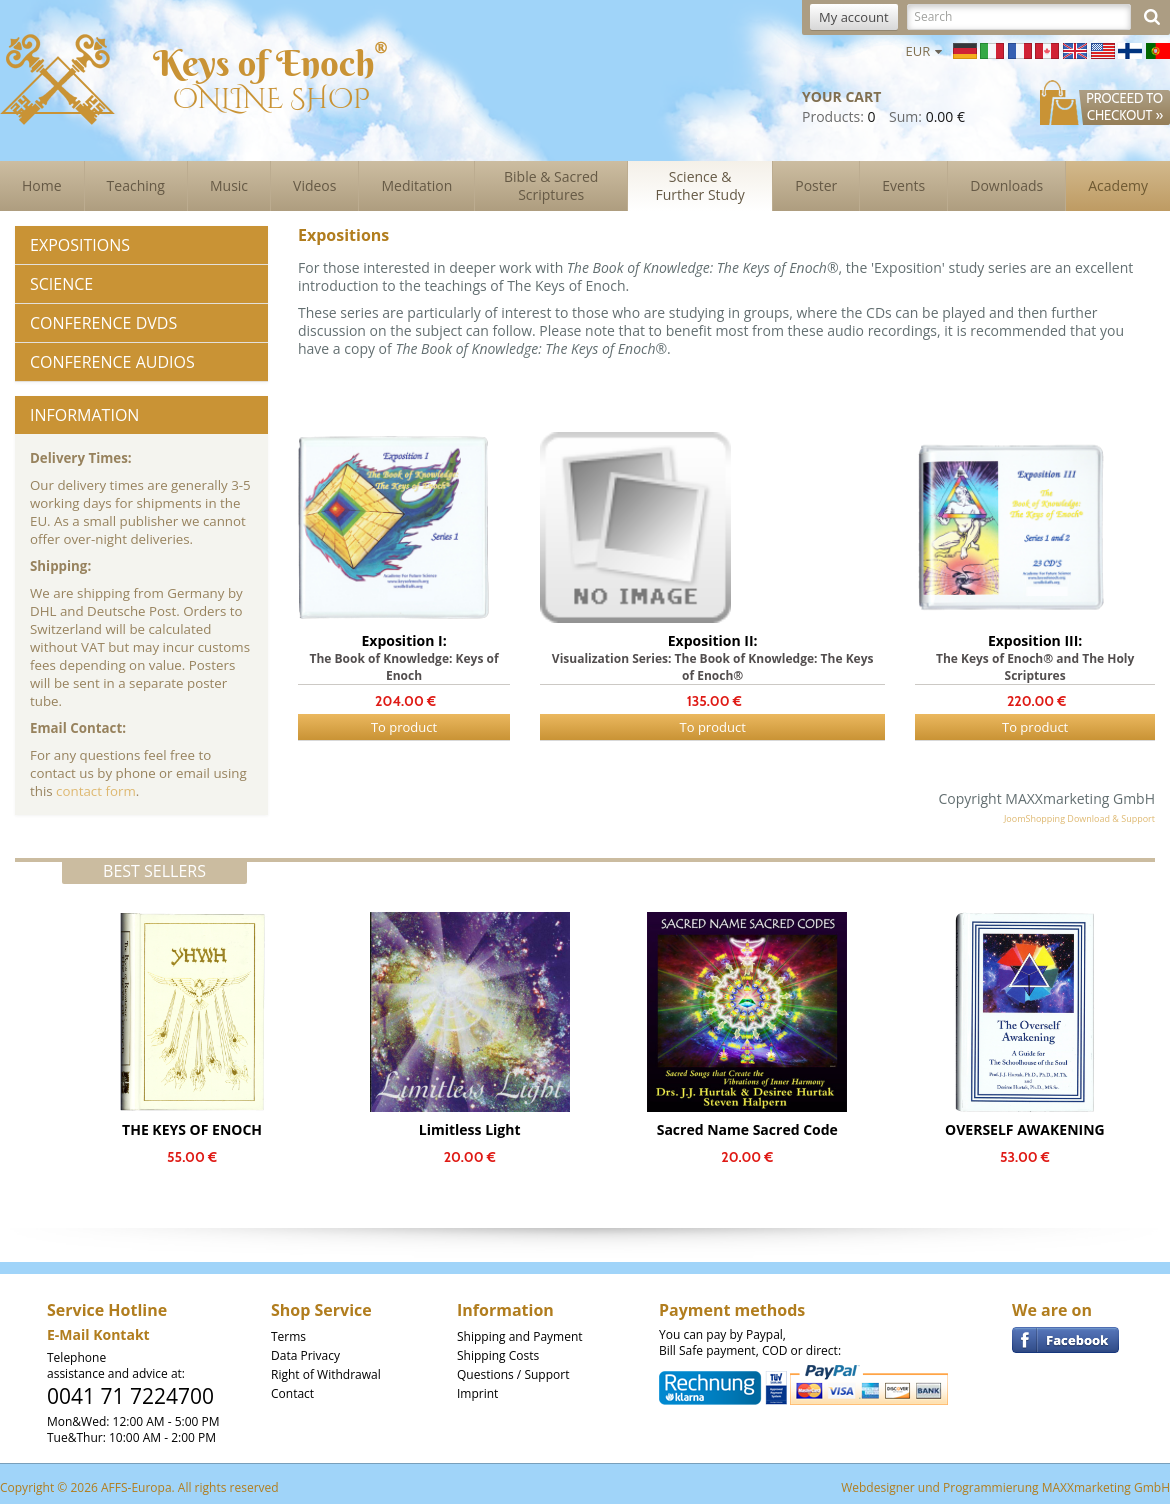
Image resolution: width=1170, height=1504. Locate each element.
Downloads (1006, 185)
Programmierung (991, 1487)
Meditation (416, 185)
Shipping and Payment (520, 1336)
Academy (1118, 185)
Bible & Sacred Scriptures (551, 185)
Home (42, 185)
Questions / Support (513, 1374)
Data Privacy (305, 1355)
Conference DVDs (103, 323)
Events (903, 185)
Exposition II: (713, 640)
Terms (288, 1336)
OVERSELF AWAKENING (1025, 1129)
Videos (314, 185)
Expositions (80, 245)
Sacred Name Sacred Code (747, 1129)
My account (854, 17)
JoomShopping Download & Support (1079, 818)
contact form (96, 791)
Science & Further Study (700, 185)
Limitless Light (470, 1129)
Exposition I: (403, 640)
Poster (816, 185)
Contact (292, 1393)
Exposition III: (1035, 640)
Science (61, 284)
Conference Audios (112, 362)
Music (229, 185)
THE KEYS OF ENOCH (192, 1129)
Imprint (477, 1393)
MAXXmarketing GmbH (1106, 1487)
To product (404, 727)
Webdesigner (878, 1487)
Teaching (136, 185)
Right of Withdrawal (326, 1374)
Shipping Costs (498, 1355)
